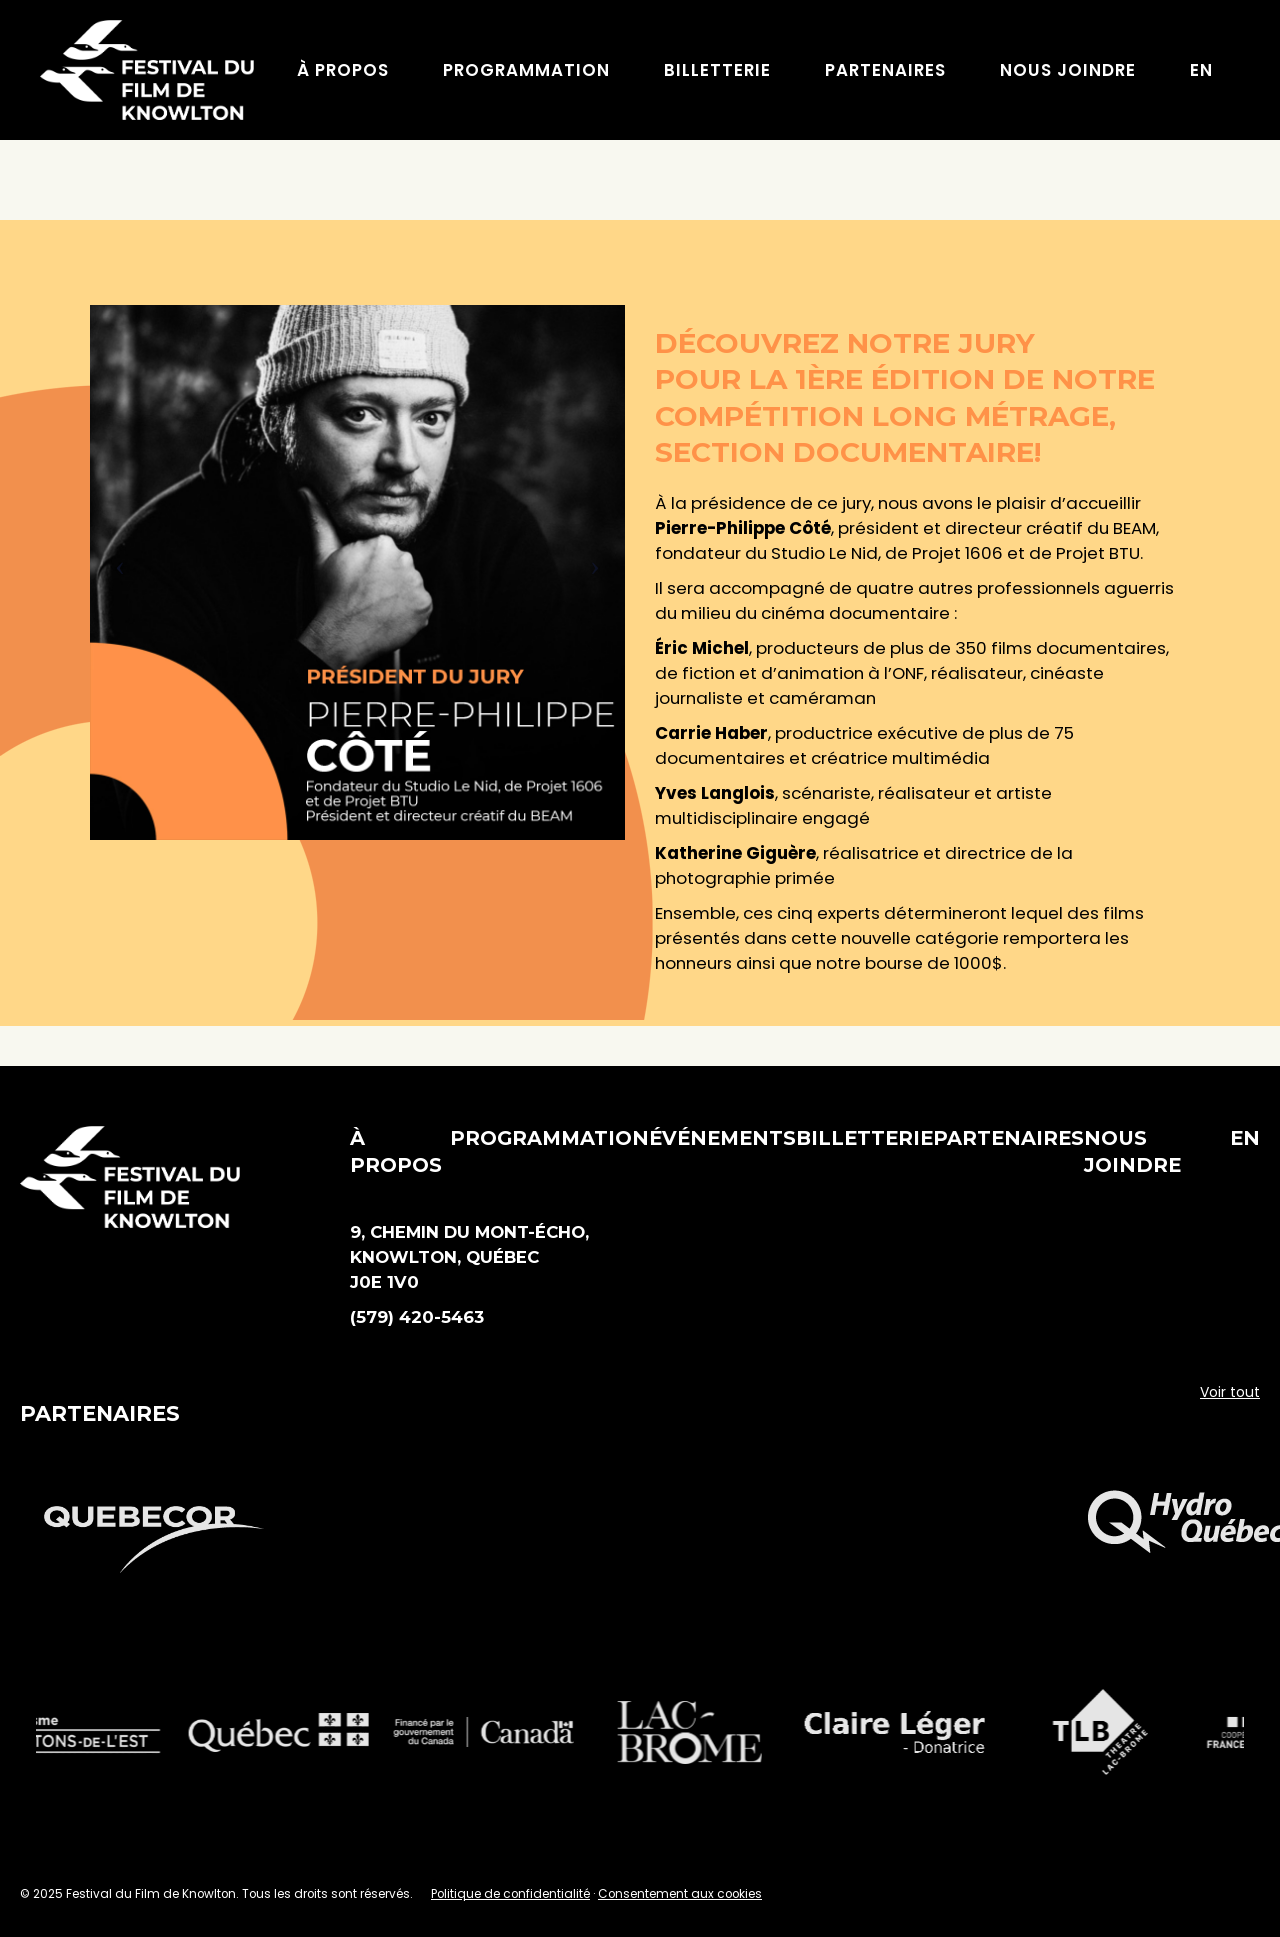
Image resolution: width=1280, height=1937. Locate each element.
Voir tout (1230, 1392)
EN (1245, 1138)
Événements (722, 1138)
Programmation (549, 1138)
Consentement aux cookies (680, 1894)
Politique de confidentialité (510, 1894)
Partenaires (1008, 1138)
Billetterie (864, 1138)
